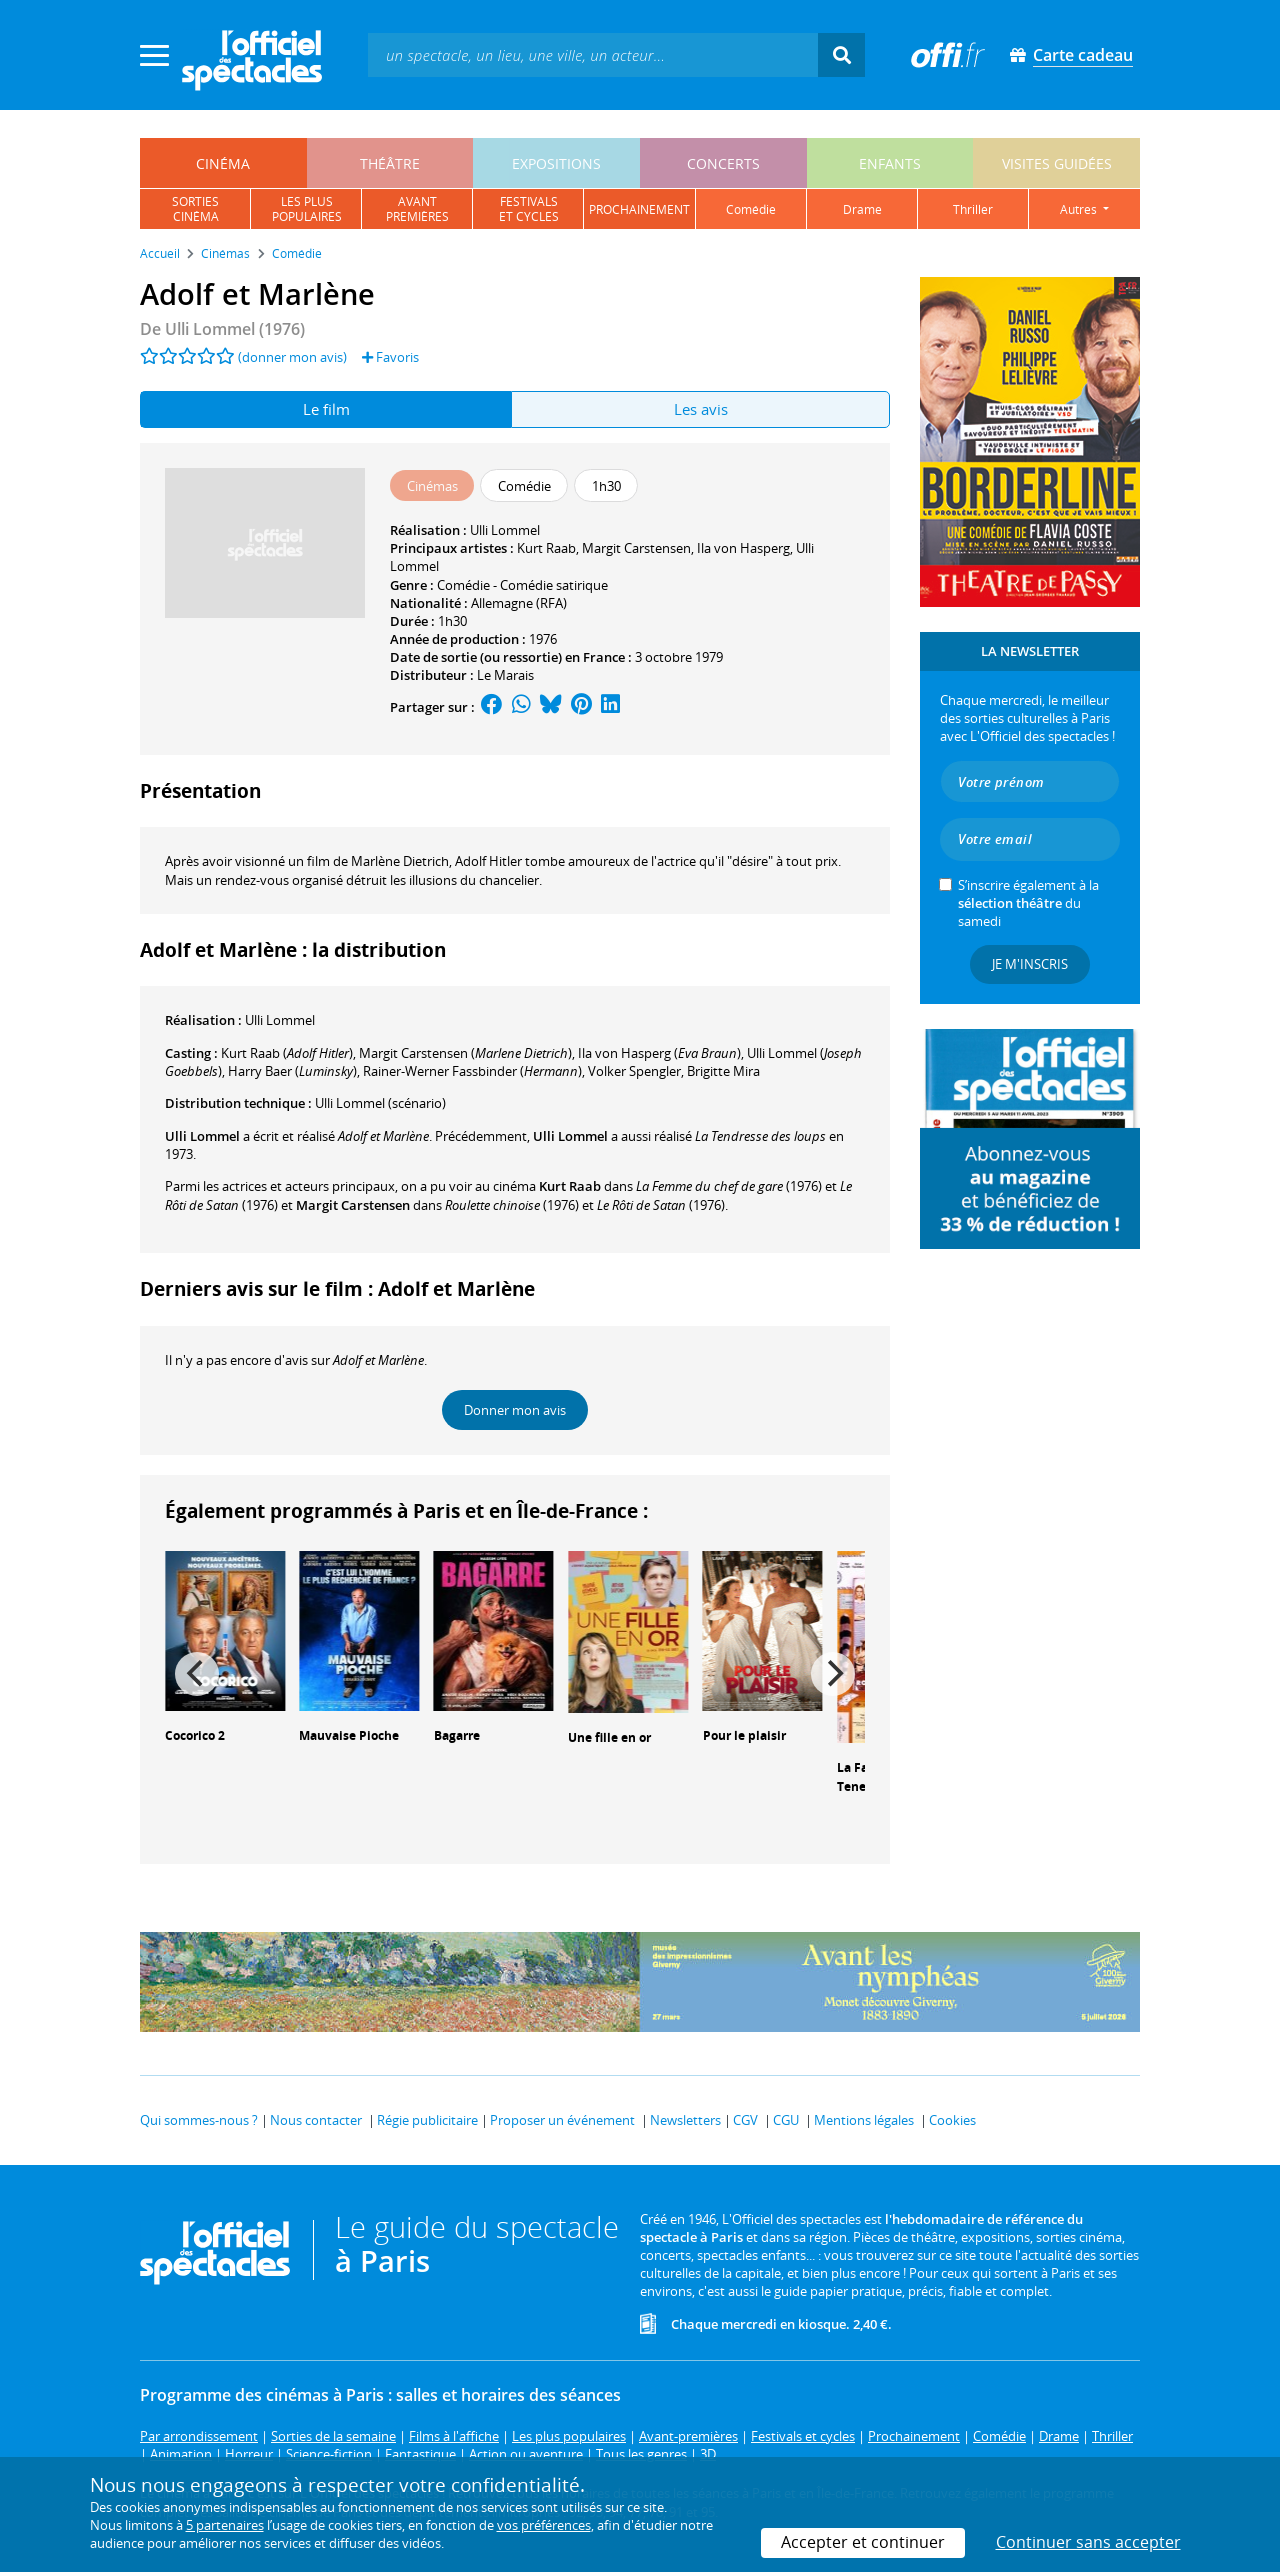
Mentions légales (864, 2120)
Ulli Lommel (505, 530)
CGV (745, 2120)
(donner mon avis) (292, 357)
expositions (556, 163)
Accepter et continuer (863, 2542)
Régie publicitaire (427, 2120)
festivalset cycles (529, 209)
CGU (786, 2120)
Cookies (952, 2120)
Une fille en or (609, 1737)
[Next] (833, 1674)
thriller (973, 209)
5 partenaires (225, 2525)
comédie (751, 209)
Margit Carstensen (636, 548)
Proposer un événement (562, 2120)
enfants (890, 163)
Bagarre (457, 1735)
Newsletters (685, 2120)
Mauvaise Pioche (349, 1735)
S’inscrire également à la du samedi (1028, 903)
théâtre (390, 163)
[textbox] (593, 54)
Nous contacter (316, 2120)
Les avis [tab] (701, 409)
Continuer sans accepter (1088, 2542)
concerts (723, 163)
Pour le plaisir (744, 1735)
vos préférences (544, 2525)
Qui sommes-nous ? (199, 2120)
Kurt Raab (546, 548)
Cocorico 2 (195, 1735)
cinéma (223, 163)
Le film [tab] (326, 409)
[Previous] (197, 1674)
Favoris (390, 357)
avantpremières (417, 209)
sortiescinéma (195, 209)
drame (862, 209)
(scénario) (380, 1103)
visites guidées (1057, 163)
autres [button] (1080, 209)
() (287, 1053)
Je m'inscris (1030, 964)
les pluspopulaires (307, 209)
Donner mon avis (515, 1410)
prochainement (639, 209)
